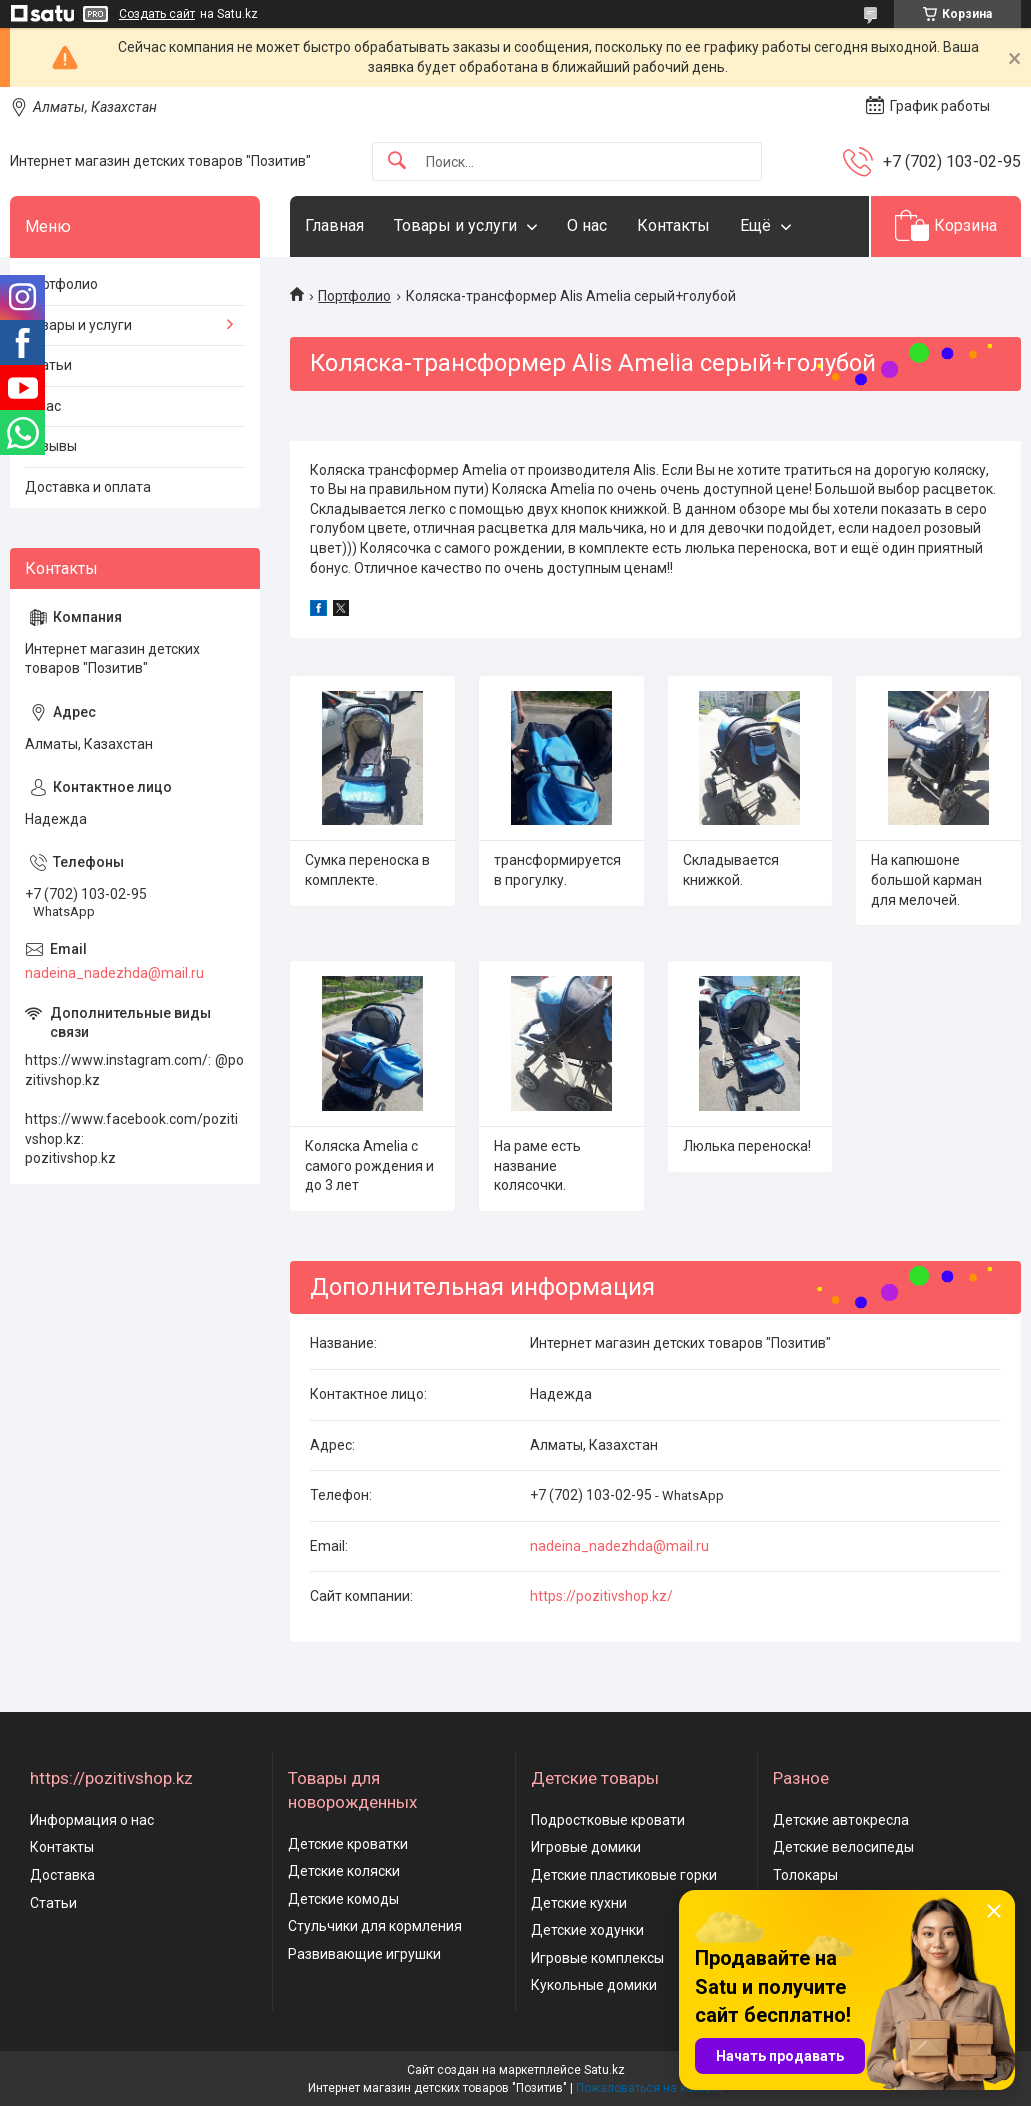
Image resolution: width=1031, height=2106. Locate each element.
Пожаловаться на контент (650, 2088)
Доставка (62, 1875)
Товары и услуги (455, 225)
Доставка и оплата (88, 487)
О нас (587, 225)
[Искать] (397, 161)
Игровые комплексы (597, 1958)
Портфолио (354, 296)
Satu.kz (604, 2070)
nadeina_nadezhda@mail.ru (619, 1546)
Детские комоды (343, 1899)
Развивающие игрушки (364, 1954)
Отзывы (51, 446)
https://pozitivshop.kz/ (601, 1596)
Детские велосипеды (843, 1847)
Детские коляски (344, 1871)
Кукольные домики (594, 1985)
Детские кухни (579, 1903)
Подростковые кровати (608, 1820)
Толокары (805, 1875)
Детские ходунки (587, 1930)
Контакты (673, 225)
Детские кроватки (348, 1844)
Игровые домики (586, 1847)
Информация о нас (92, 1820)
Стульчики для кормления (375, 1926)
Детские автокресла (841, 1820)
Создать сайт (157, 14)
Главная (334, 225)
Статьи (48, 365)
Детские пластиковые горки (624, 1875)
